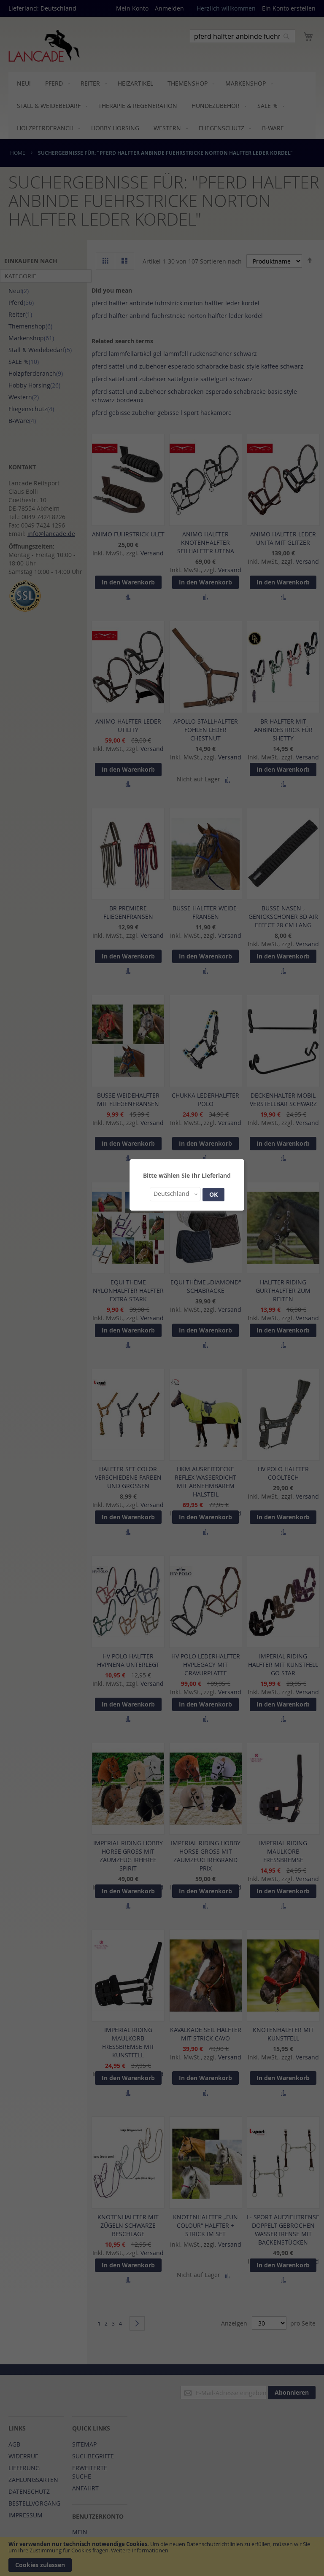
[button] (175, 1194)
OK (213, 1194)
